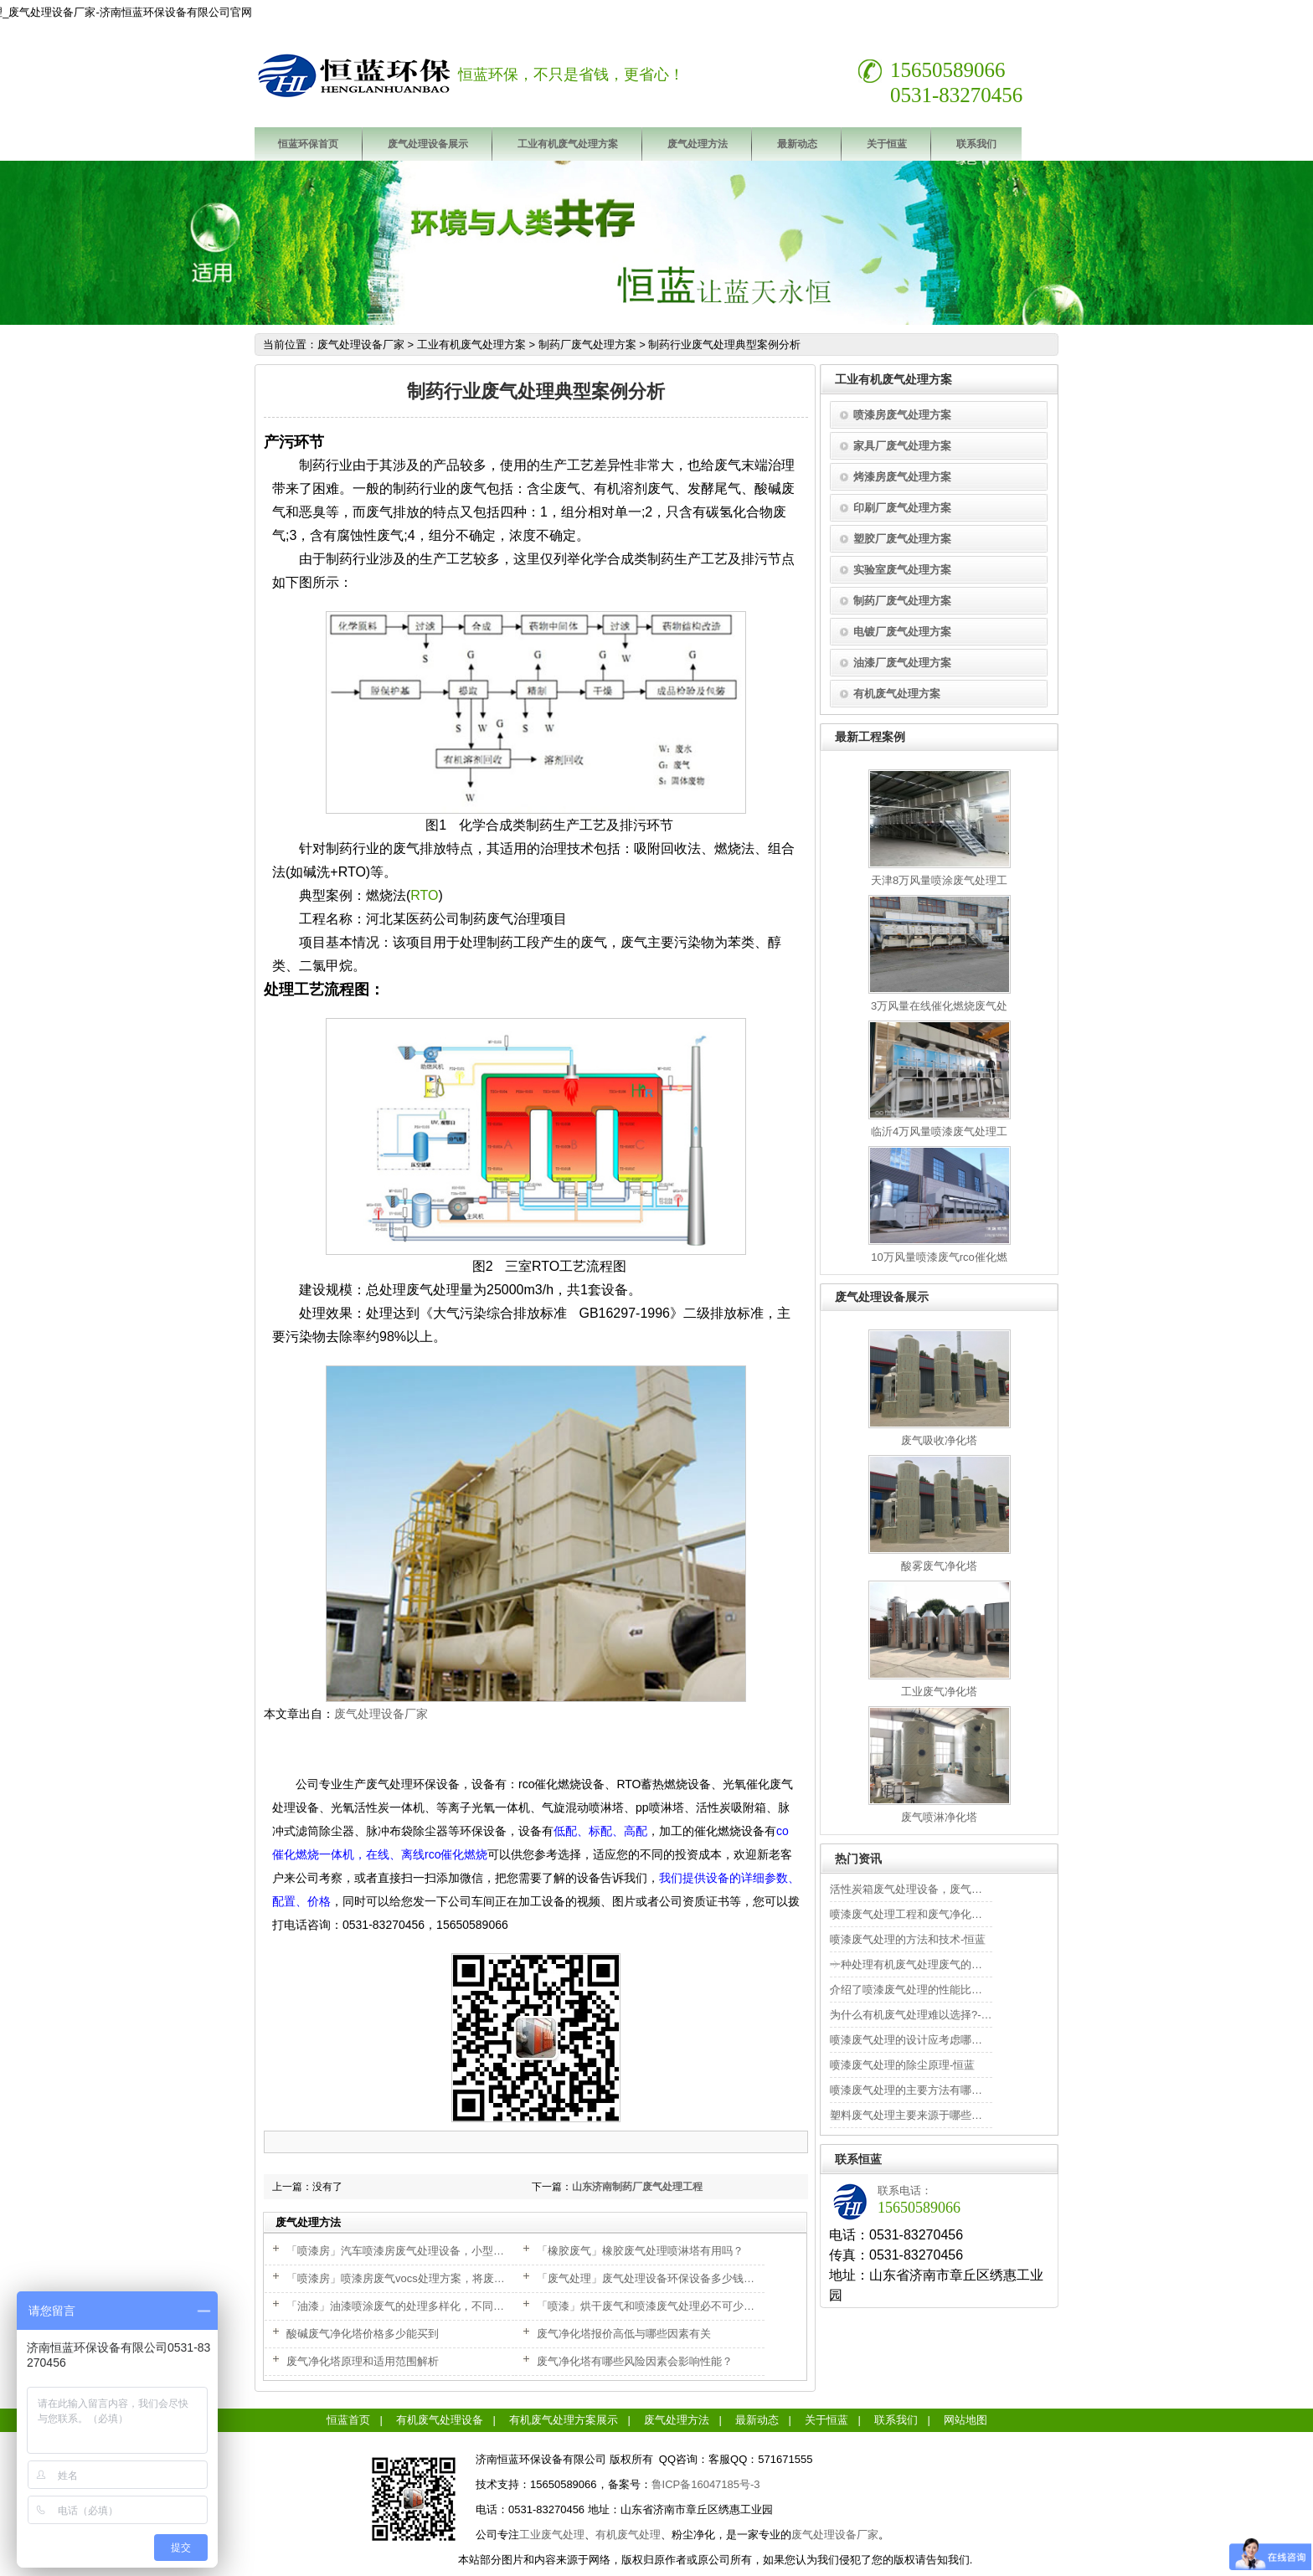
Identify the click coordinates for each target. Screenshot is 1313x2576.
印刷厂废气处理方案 (902, 507)
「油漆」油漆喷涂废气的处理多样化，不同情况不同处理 (422, 2306)
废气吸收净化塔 (939, 1440)
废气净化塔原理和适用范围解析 (362, 2361)
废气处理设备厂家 (360, 344)
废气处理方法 (697, 144)
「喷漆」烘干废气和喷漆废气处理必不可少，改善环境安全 (678, 2306)
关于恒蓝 (887, 144)
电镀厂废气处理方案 (902, 631)
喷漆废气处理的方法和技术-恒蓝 (908, 1939)
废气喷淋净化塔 (939, 1817)
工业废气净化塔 (939, 1691)
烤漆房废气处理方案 (902, 476)
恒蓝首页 (348, 2420)
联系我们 (976, 144)
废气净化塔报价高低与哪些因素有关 (624, 2333)
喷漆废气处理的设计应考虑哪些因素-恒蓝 (929, 2040)
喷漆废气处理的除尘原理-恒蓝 (902, 2065)
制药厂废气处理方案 (587, 344)
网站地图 (965, 2420)
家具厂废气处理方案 (902, 446)
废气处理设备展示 (428, 144)
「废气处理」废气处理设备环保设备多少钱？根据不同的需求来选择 (700, 2278)
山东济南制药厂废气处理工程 (637, 2187)
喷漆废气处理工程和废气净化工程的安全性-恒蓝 (946, 1914)
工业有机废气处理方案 (567, 144)
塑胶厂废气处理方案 (902, 538)
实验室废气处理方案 (902, 569)
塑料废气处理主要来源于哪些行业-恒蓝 (924, 2115)
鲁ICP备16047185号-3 (705, 2484)
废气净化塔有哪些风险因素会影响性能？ (635, 2361)
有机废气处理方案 (896, 693)
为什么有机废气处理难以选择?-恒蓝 (916, 2014)
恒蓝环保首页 (308, 144)
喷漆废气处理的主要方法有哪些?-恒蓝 (922, 2090)
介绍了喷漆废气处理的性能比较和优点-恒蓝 (935, 1989)
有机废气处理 (628, 2534)
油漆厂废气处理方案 (902, 662)
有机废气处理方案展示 (563, 2420)
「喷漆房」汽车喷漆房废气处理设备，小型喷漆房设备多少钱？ (438, 2250)
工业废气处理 (551, 2534)
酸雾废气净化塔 (939, 1566)
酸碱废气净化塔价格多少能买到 (362, 2333)
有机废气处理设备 (439, 2420)
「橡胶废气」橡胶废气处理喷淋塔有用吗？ (640, 2250)
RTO (424, 895)
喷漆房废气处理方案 (902, 415)
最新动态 (797, 144)
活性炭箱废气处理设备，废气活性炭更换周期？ (944, 1889)
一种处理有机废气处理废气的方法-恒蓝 (924, 1964)
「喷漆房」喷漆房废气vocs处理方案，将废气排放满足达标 (428, 2278)
